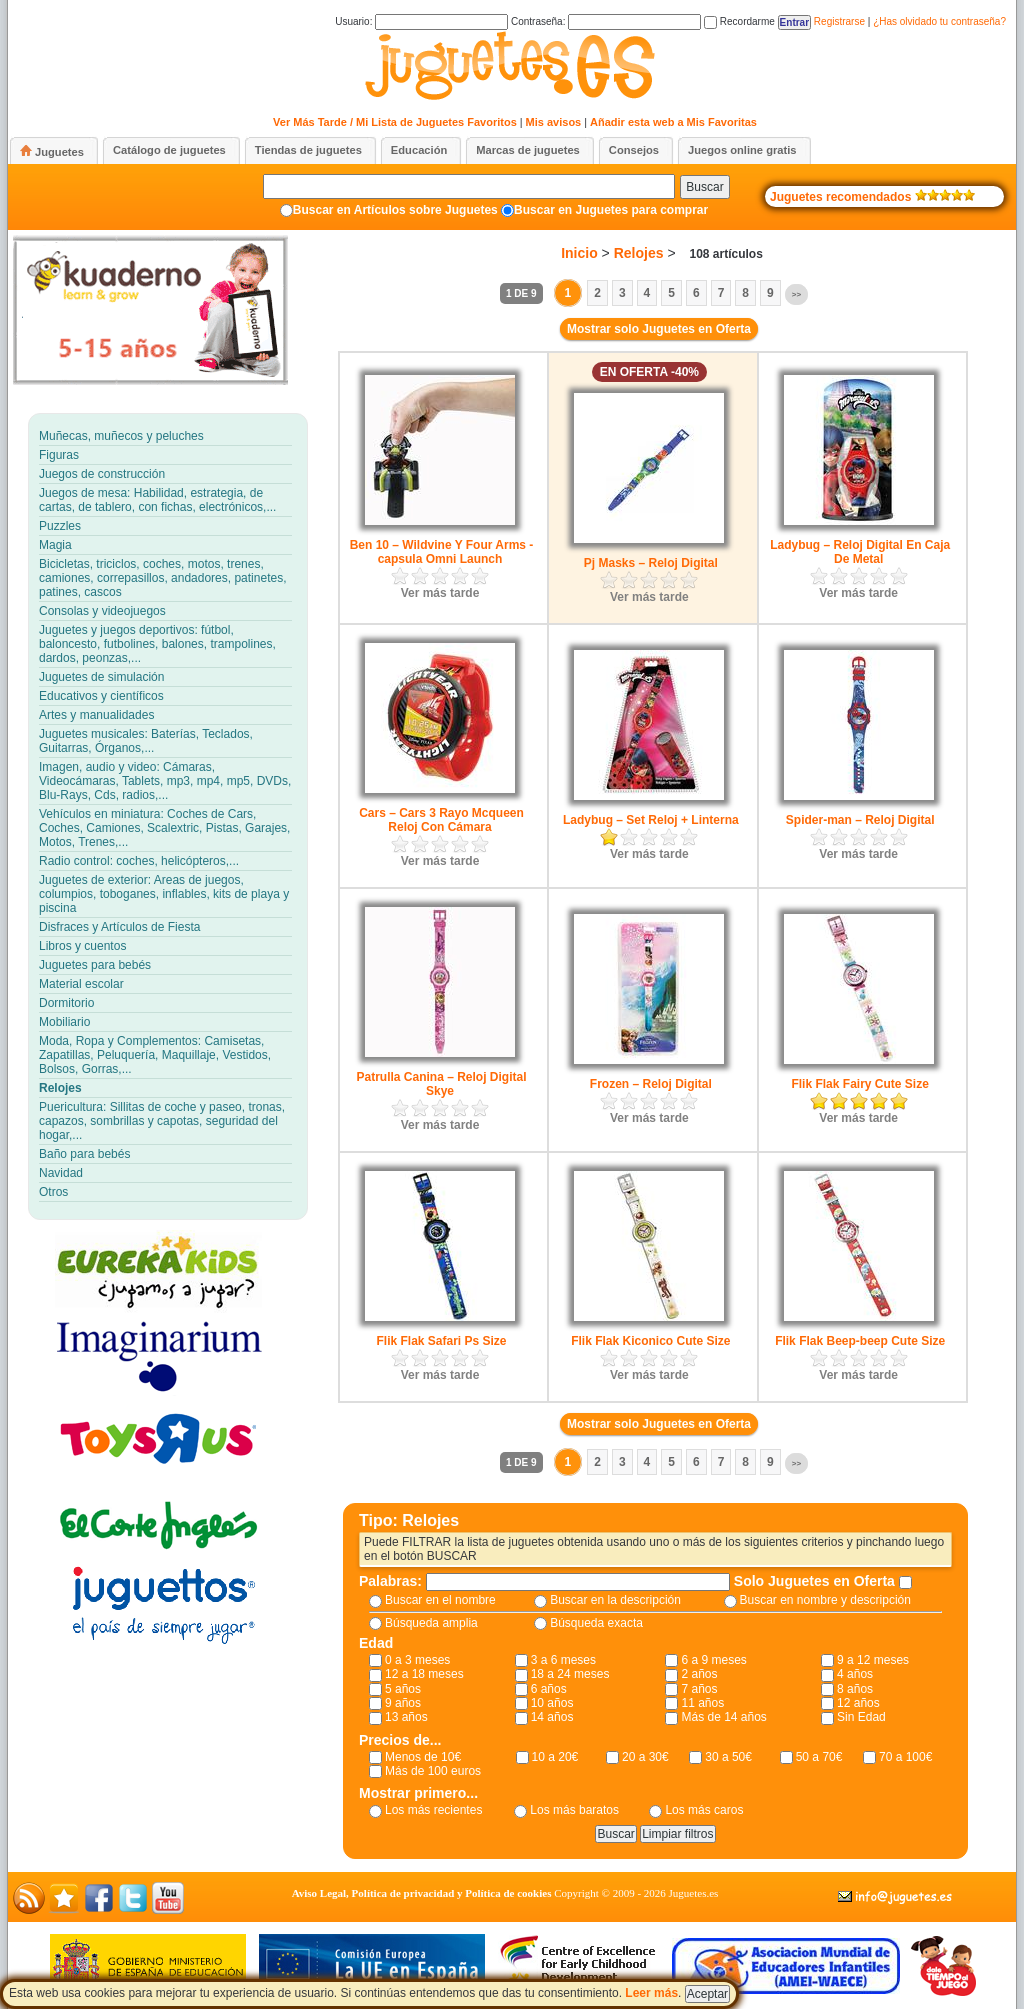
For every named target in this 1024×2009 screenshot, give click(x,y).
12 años (858, 1703)
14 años (552, 1717)
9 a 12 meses (873, 1660)
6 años (549, 1689)
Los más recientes (433, 1810)
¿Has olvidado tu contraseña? (939, 21)
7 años (699, 1689)
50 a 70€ (819, 1757)
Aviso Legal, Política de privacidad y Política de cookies (422, 1893)
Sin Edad (861, 1717)
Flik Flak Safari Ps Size (441, 1341)
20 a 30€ (645, 1757)
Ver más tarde (440, 593)
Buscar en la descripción (615, 1600)
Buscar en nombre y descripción (825, 1600)
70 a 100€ (905, 1757)
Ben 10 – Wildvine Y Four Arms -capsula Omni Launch (442, 552)
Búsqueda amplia (431, 1623)
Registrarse (839, 21)
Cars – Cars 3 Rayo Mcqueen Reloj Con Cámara (441, 820)
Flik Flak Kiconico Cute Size (650, 1341)
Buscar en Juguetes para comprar (611, 210)
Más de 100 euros (433, 1771)
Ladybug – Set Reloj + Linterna (651, 820)
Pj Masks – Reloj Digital (651, 563)
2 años (699, 1674)
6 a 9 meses (713, 1660)
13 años (406, 1717)
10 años (552, 1703)
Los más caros (704, 1810)
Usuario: (421, 21)
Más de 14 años (723, 1717)
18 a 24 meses (570, 1674)
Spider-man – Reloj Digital (860, 820)
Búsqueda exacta (596, 1623)
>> (796, 294)
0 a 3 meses (417, 1660)
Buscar (704, 187)
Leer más (651, 1993)
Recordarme (739, 21)
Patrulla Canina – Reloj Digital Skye (441, 1084)
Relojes (639, 253)
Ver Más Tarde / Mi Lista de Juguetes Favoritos (395, 122)
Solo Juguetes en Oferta (816, 1581)
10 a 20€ (555, 1757)
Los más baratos (574, 1810)
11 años (702, 1703)
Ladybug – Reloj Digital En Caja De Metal (860, 552)
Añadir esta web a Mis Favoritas (673, 122)
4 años (855, 1674)
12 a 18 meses (424, 1674)
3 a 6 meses (563, 1660)
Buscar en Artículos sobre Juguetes (395, 210)
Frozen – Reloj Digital (651, 1084)
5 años (403, 1689)
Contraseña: (606, 21)
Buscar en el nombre (440, 1600)
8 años (855, 1689)
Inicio (579, 253)
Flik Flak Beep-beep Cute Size (860, 1341)
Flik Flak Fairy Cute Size (859, 1084)
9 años (403, 1703)
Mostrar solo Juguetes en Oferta (659, 329)
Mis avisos (554, 122)
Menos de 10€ (423, 1757)
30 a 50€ (728, 1757)
